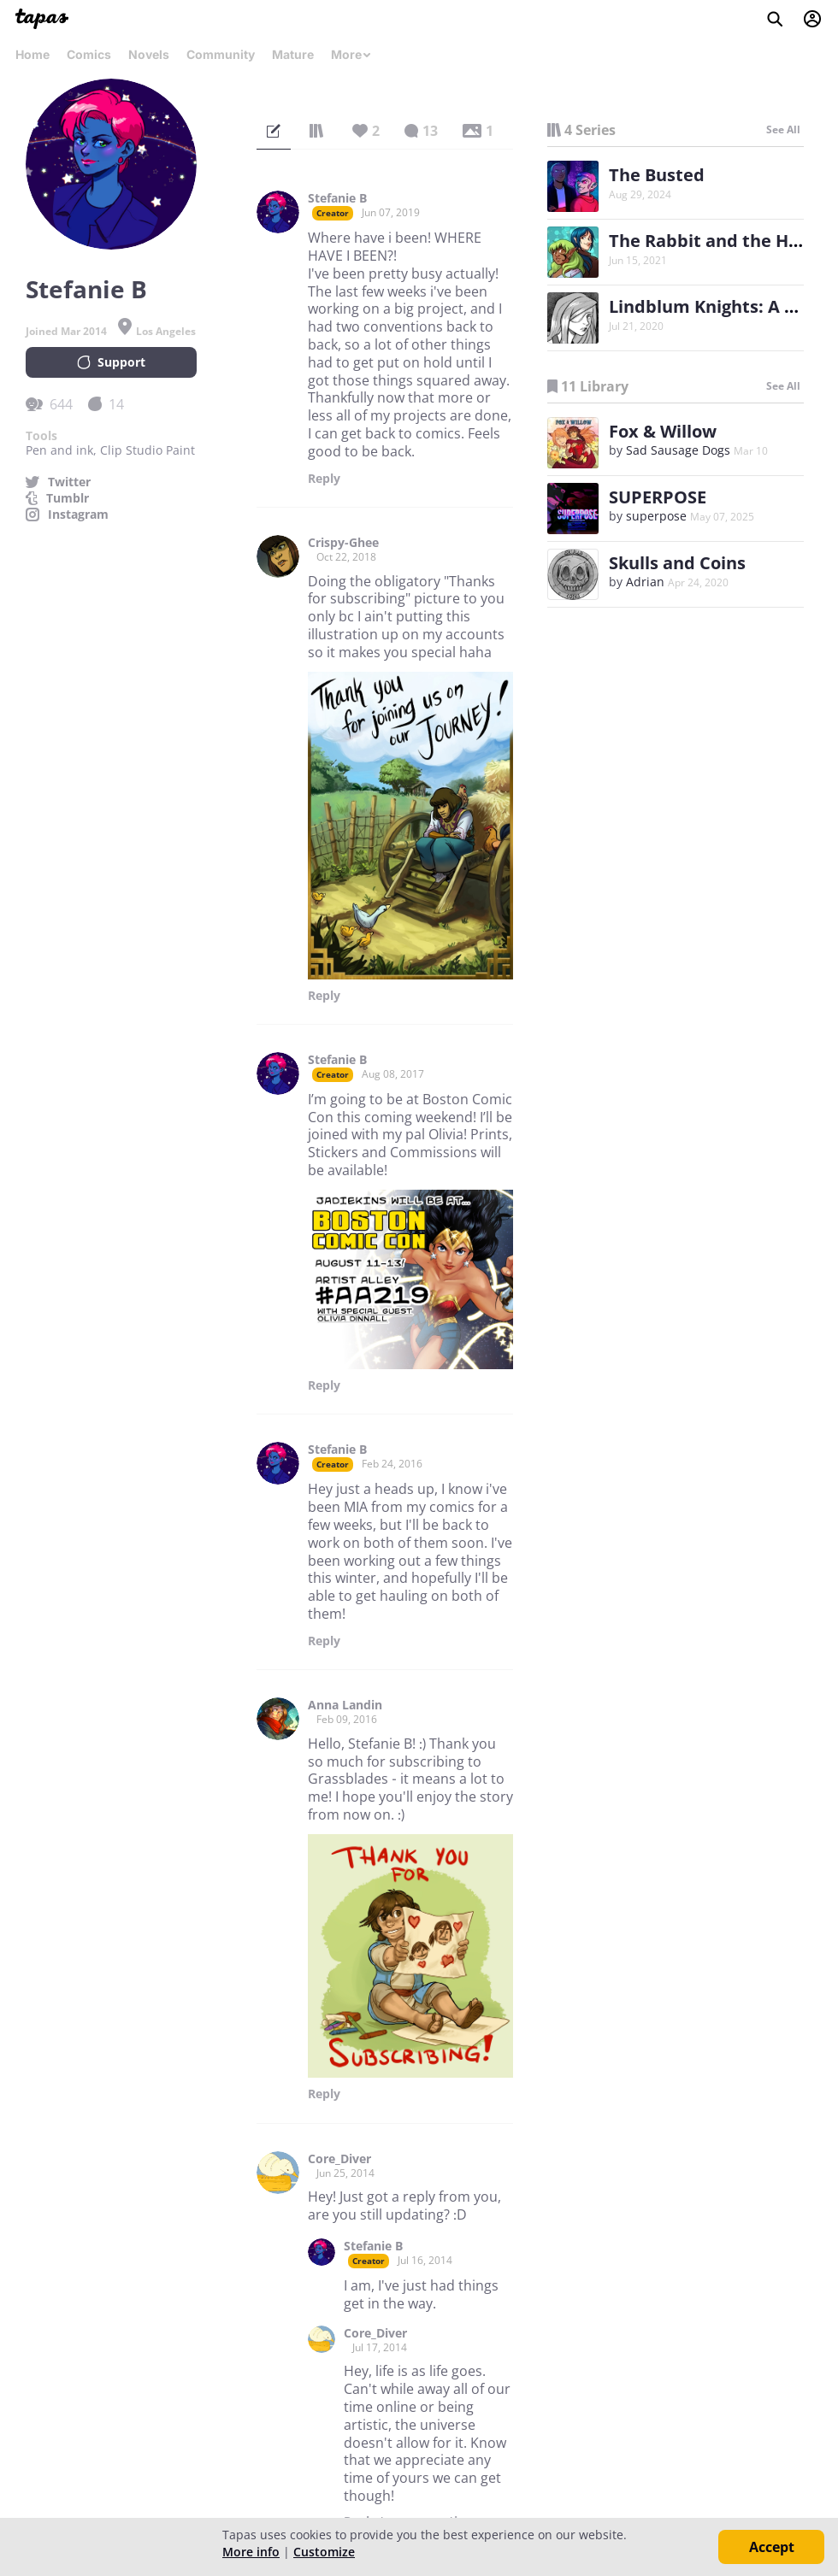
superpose (656, 516)
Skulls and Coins (677, 562)
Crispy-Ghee (343, 542)
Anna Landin (345, 1705)
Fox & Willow (663, 431)
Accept (771, 2547)
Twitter (69, 482)
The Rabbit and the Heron (718, 240)
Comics (89, 54)
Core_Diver (339, 2159)
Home (32, 54)
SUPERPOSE (657, 497)
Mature (293, 54)
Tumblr (67, 498)
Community (220, 54)
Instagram (78, 514)
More (351, 54)
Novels (148, 54)
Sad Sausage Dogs (678, 450)
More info (251, 2552)
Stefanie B (337, 198)
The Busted (657, 174)
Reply (324, 478)
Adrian (645, 581)
